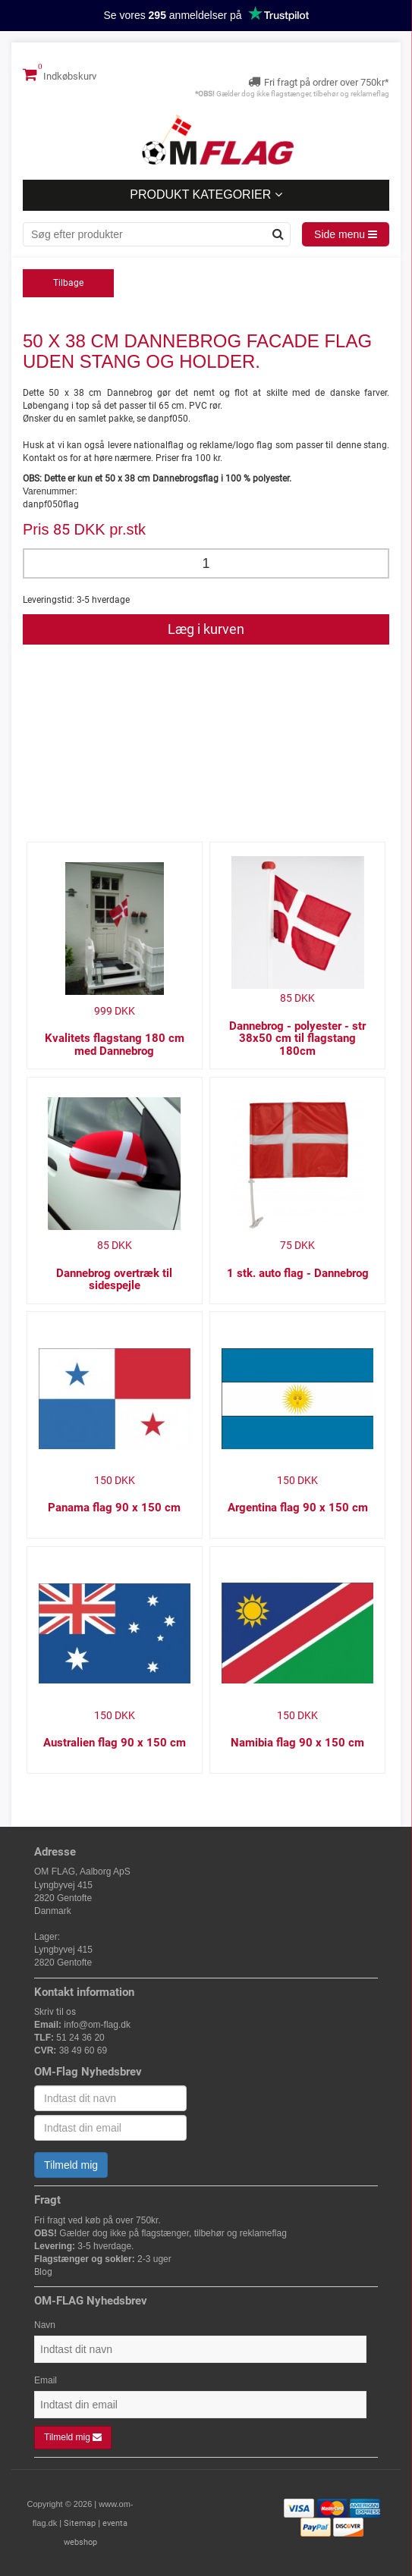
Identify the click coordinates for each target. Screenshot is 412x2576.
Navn (44, 2325)
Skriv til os (55, 2012)
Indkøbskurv (59, 74)
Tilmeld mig (71, 2165)
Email (45, 2380)
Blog (43, 2272)
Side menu (345, 234)
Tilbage (68, 283)
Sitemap (80, 2523)
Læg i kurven (206, 629)
